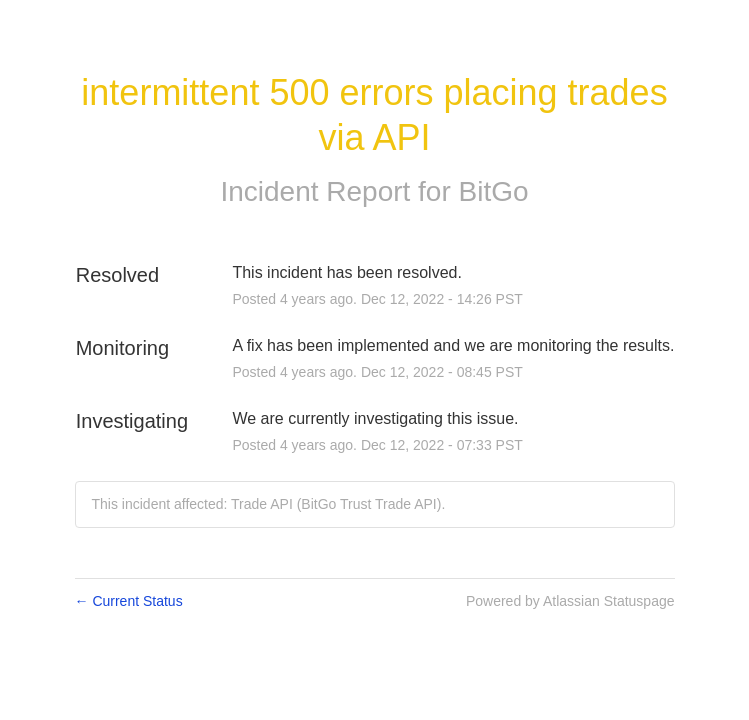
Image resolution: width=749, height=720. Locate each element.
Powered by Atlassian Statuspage (570, 601)
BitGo (494, 191)
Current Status (129, 601)
